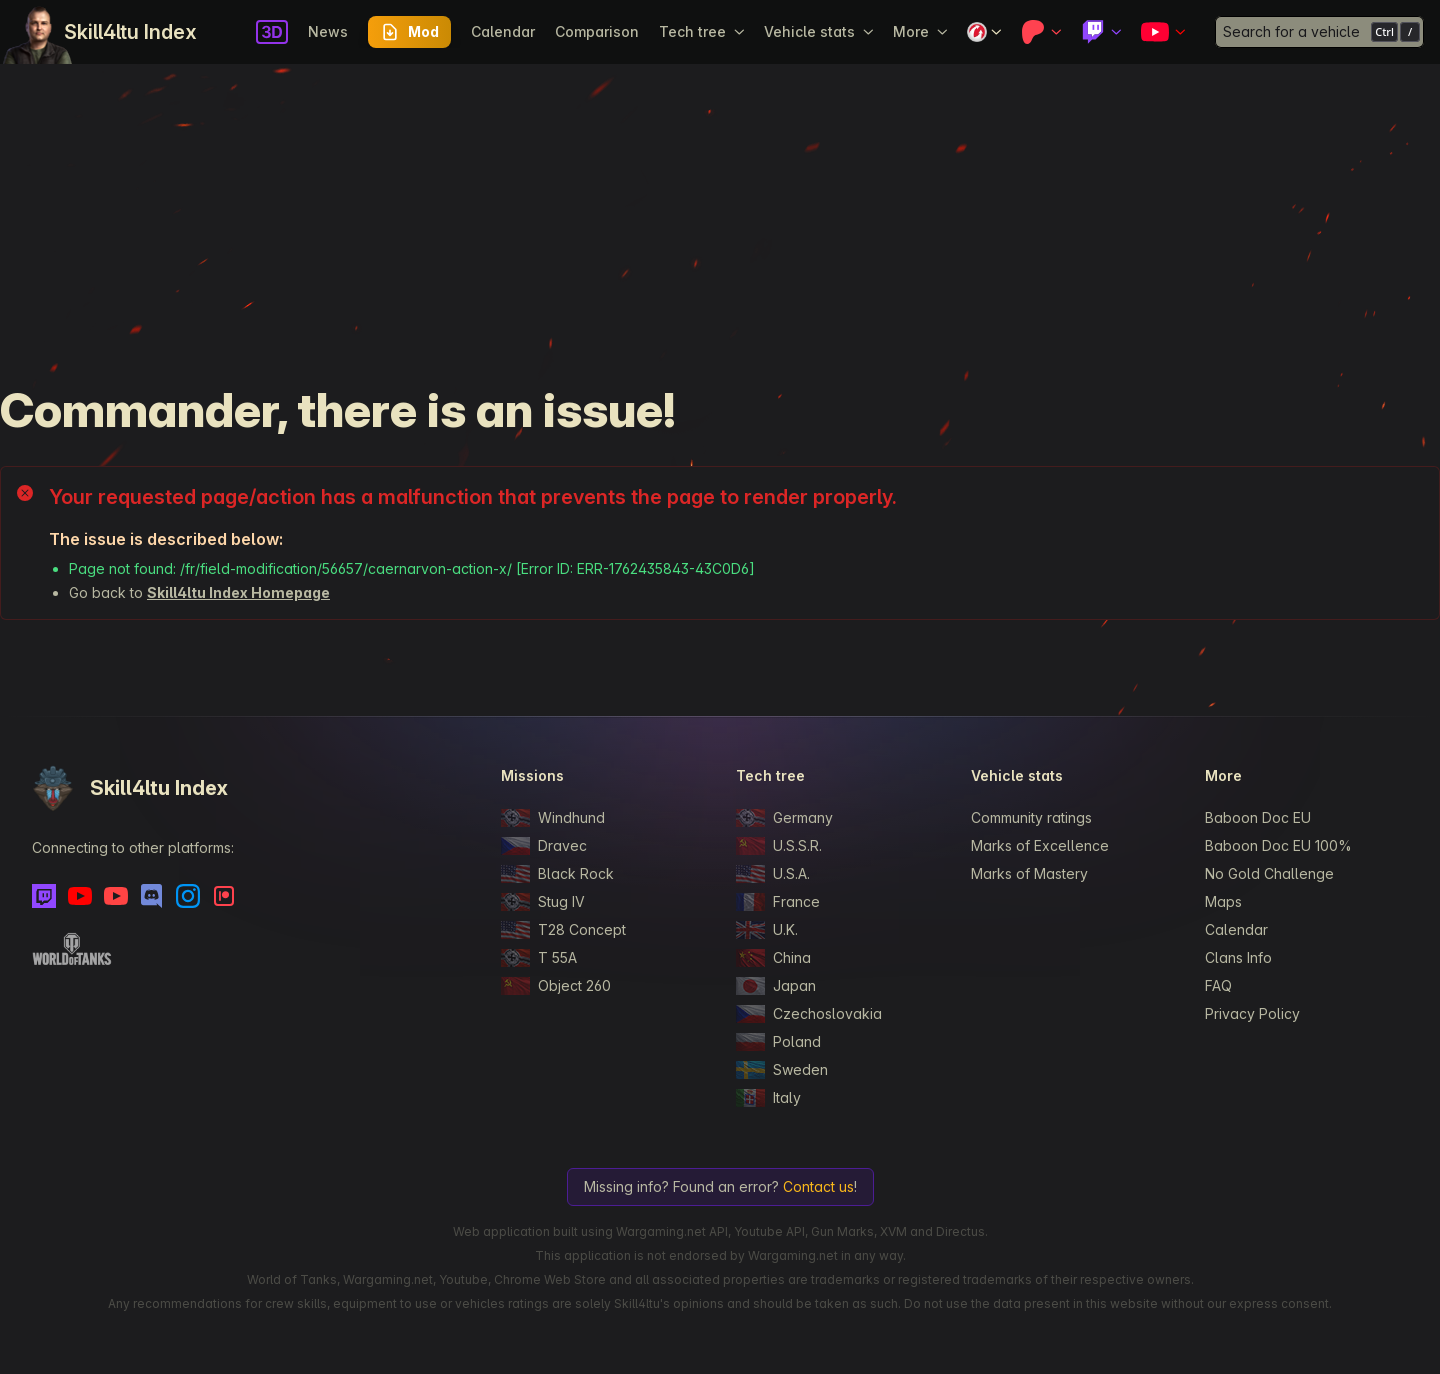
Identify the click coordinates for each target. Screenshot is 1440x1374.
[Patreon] (224, 896)
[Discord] (152, 896)
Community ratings (1031, 817)
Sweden (782, 1070)
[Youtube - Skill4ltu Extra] (116, 896)
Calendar (503, 31)
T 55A (539, 958)
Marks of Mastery (1029, 873)
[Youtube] (80, 896)
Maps (1223, 901)
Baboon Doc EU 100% (1278, 845)
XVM (893, 1231)
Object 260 (556, 986)
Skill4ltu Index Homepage (238, 592)
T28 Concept (563, 930)
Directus (960, 1231)
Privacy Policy (1252, 1013)
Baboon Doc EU (1258, 817)
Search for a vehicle (1291, 31)
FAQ (1218, 985)
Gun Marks (842, 1231)
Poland (778, 1042)
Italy (768, 1098)
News (328, 31)
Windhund (553, 818)
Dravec (544, 846)
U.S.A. (773, 874)
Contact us (818, 1186)
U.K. (767, 930)
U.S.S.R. (779, 846)
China (773, 958)
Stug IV (543, 902)
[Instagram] (188, 896)
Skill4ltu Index (130, 32)
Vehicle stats (818, 31)
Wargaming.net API (672, 1231)
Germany (784, 818)
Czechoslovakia (809, 1014)
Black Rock (557, 874)
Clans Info (1238, 957)
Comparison (597, 31)
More (920, 31)
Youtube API (769, 1231)
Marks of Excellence (1040, 845)
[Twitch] (44, 896)
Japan (776, 986)
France (778, 902)
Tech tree (701, 31)
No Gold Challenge (1269, 873)
